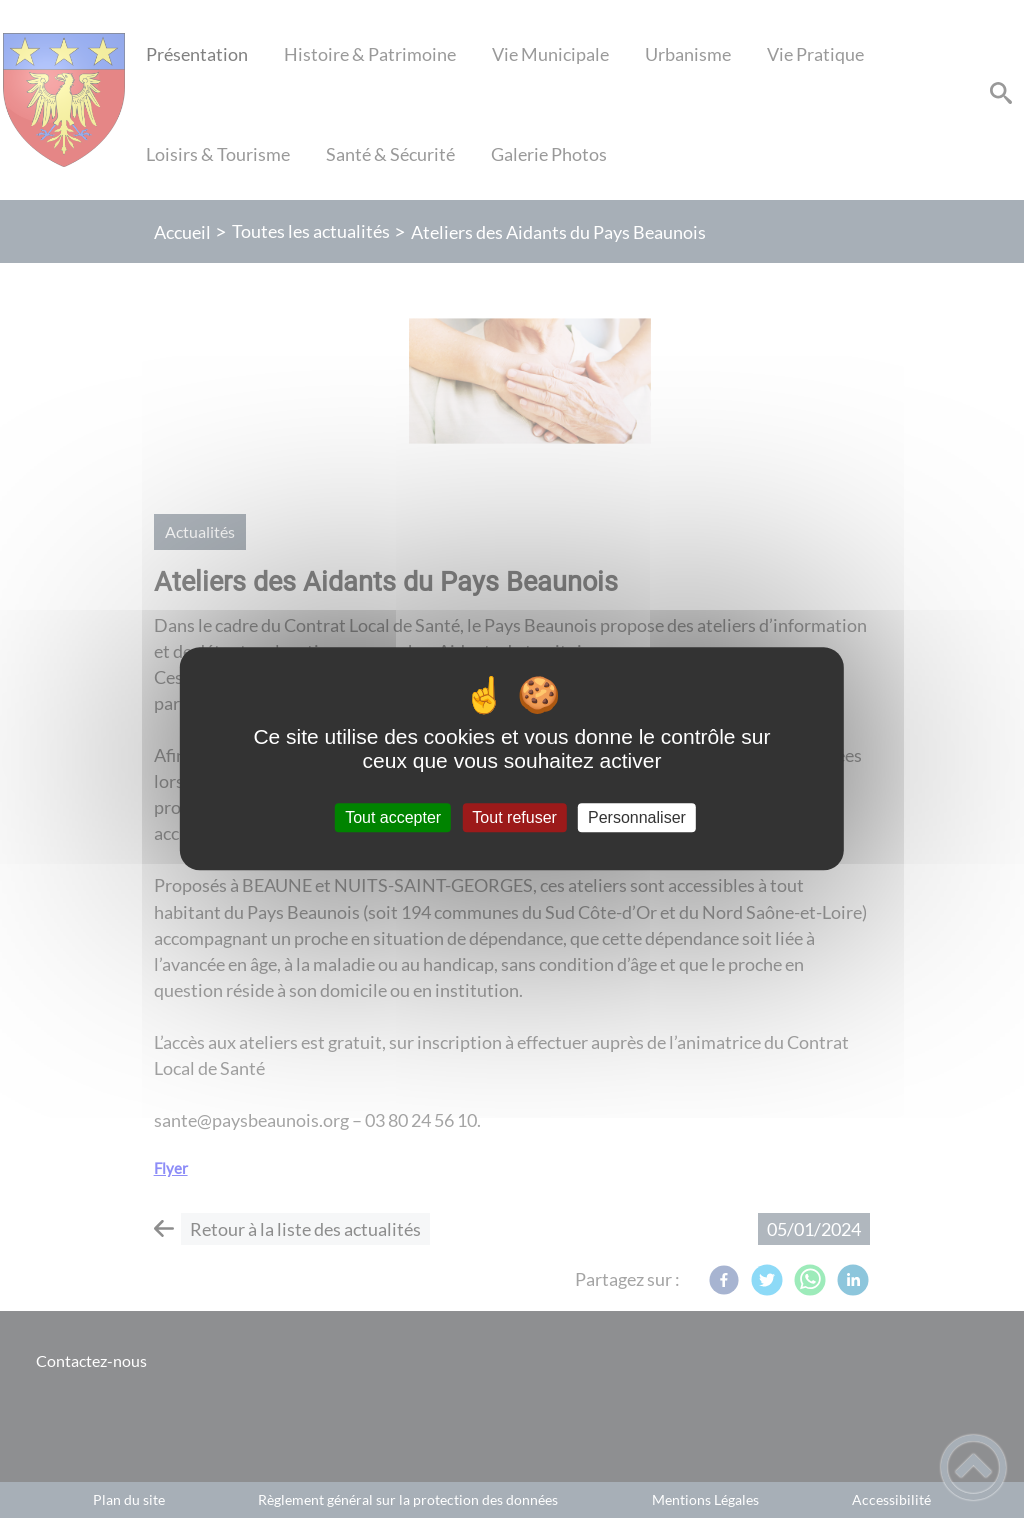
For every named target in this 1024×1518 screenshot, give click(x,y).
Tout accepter (393, 817)
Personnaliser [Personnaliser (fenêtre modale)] (637, 817)
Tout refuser (514, 817)
